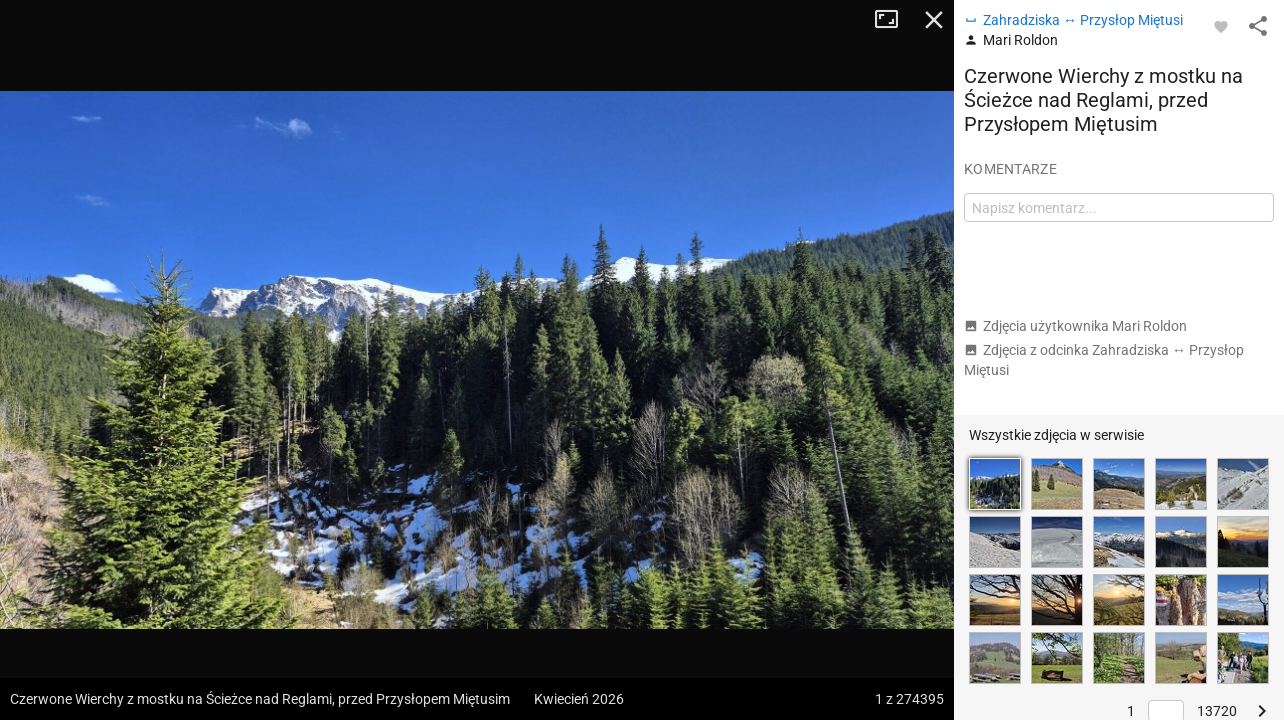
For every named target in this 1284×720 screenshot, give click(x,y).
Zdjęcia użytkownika (1075, 326)
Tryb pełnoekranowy (894, 20)
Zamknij (934, 20)
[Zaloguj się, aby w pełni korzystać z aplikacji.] (1221, 26)
